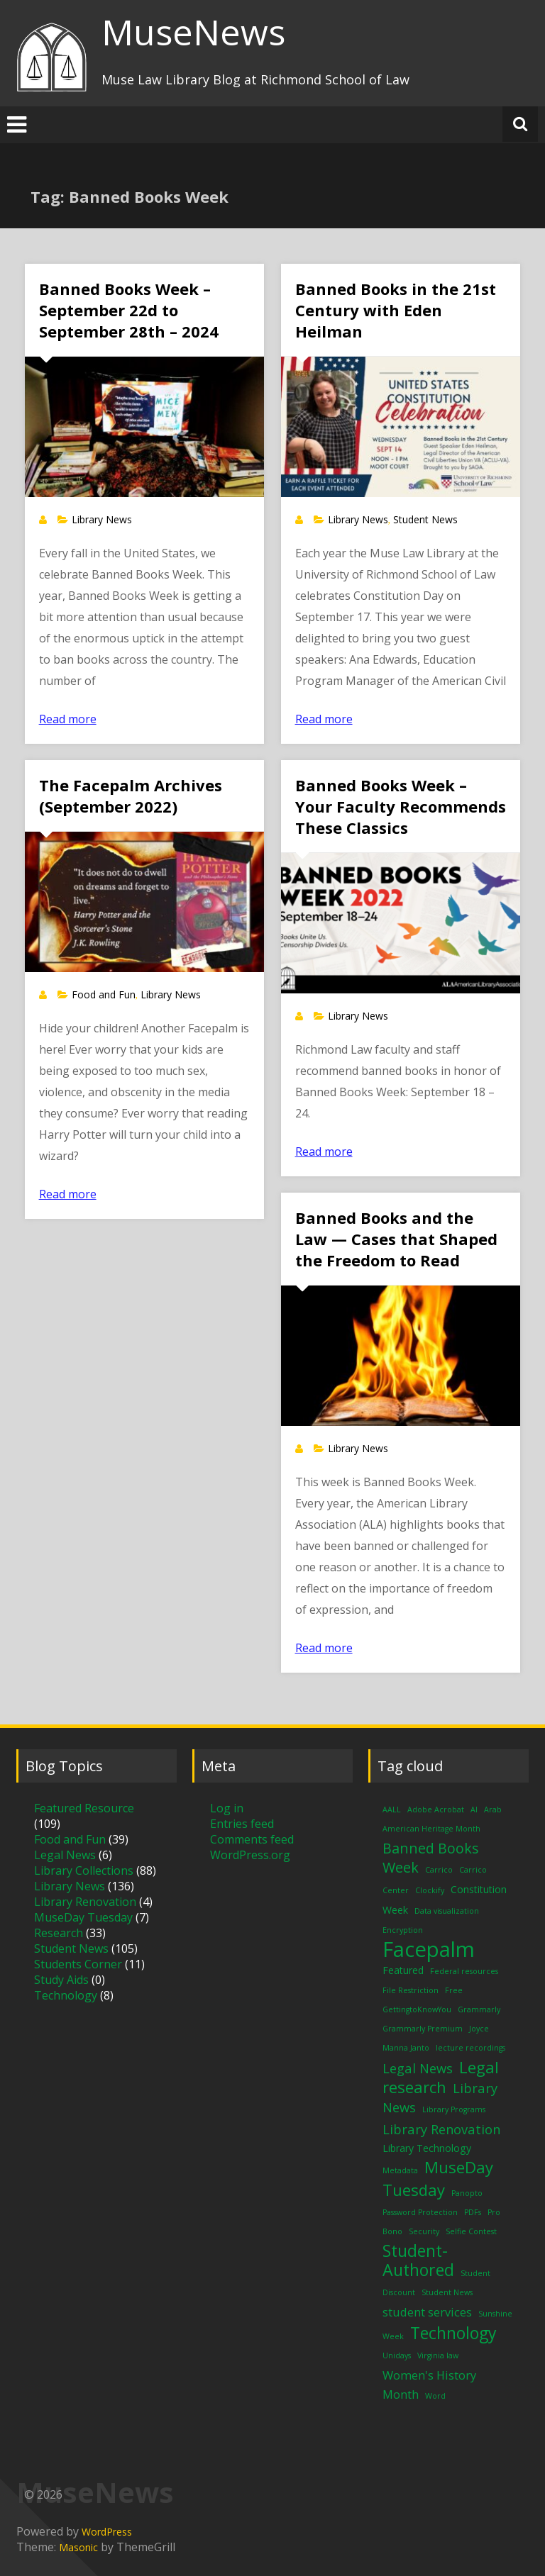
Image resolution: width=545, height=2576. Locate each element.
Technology (65, 1995)
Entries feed (242, 1823)
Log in (226, 1808)
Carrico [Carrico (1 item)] (439, 1870)
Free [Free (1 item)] (454, 1990)
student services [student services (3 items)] (427, 2312)
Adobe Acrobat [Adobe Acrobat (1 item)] (435, 1809)
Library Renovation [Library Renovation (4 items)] (441, 2129)
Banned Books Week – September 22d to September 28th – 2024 (129, 310)
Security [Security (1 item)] (424, 2231)
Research (58, 1933)
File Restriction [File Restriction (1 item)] (410, 1990)
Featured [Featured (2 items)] (403, 1970)
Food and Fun (104, 994)
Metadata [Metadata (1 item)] (400, 2170)
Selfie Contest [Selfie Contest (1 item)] (471, 2231)
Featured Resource (84, 1808)
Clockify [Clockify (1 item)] (429, 1890)
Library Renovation (85, 1901)
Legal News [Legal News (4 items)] (417, 2068)
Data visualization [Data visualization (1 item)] (446, 1911)
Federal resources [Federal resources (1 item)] (464, 1971)
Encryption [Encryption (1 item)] (402, 1930)
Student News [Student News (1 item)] (447, 2292)
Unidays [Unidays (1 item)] (396, 2355)
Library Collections (83, 1870)
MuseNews (193, 32)
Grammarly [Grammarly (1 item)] (479, 2009)
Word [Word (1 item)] (435, 2396)
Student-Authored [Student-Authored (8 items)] (418, 2260)
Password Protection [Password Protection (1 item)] (420, 2212)
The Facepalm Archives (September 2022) (130, 795)
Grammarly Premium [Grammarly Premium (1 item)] (422, 2029)
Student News (425, 519)
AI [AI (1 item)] (474, 1809)
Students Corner (78, 1964)
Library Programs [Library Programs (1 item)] (453, 2109)
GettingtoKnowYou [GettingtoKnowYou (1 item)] (416, 2009)
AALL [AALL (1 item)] (391, 1809)
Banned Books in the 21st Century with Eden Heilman (395, 310)
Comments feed (252, 1839)
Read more (68, 719)
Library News (102, 519)
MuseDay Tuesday (83, 1917)
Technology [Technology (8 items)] (453, 2332)
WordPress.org (250, 1855)
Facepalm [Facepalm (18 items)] (428, 1949)
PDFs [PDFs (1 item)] (472, 2212)
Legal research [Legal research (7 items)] (440, 2076)
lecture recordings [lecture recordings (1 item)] (470, 2048)
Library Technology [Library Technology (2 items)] (426, 2148)
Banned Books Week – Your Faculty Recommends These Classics (400, 806)
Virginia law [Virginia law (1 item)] (437, 2355)
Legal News (65, 1855)
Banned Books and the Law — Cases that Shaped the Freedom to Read (396, 1239)
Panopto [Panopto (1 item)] (467, 2193)
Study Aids (61, 1979)
